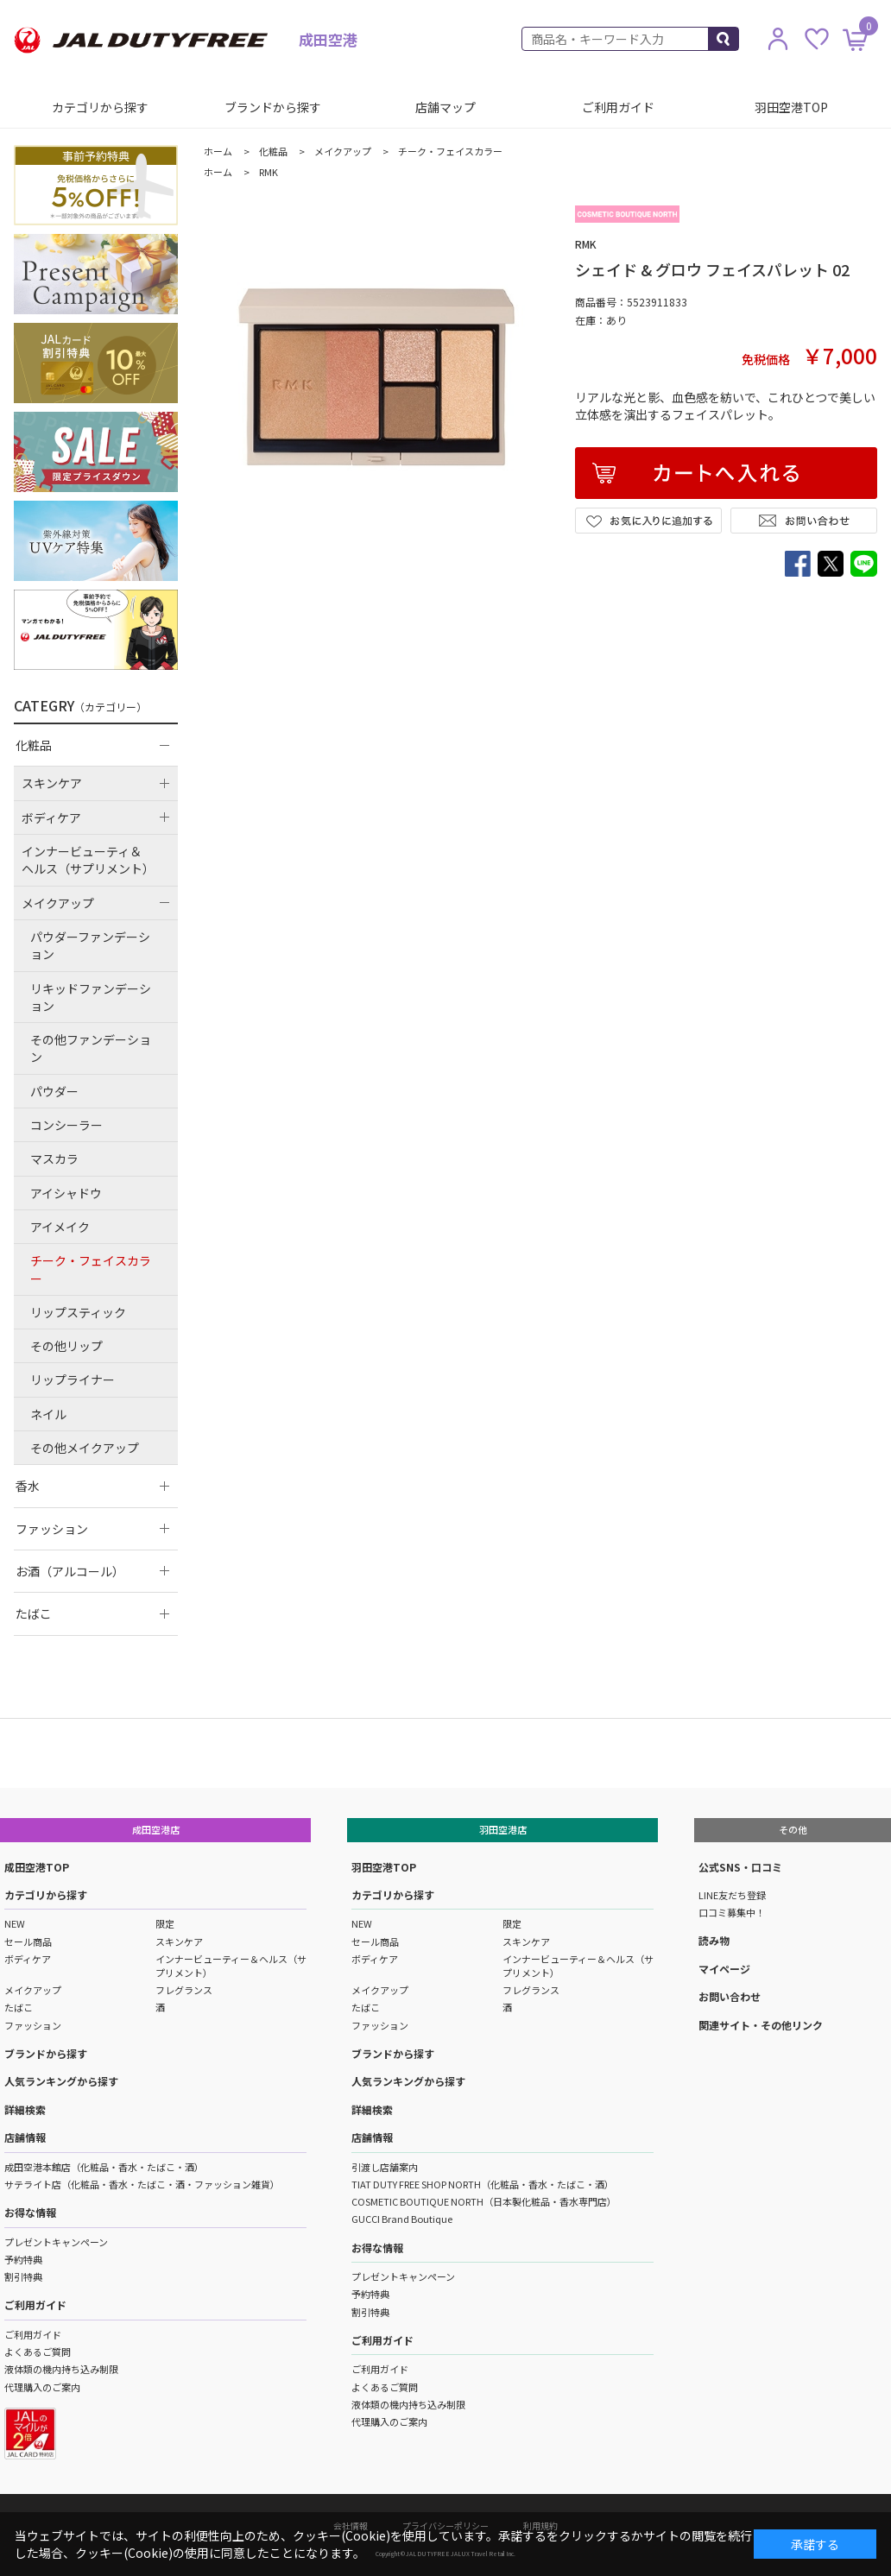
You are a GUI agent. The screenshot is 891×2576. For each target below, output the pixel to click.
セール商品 (28, 1941)
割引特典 (23, 2276)
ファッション (32, 2025)
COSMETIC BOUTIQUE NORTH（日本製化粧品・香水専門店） (483, 2201)
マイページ (724, 1968)
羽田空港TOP (791, 107)
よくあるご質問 (37, 2351)
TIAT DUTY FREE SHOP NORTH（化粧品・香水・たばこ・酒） (482, 2184)
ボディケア (27, 1959)
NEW (14, 1923)
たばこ (18, 2007)
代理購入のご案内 (42, 2387)
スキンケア (179, 1941)
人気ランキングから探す (61, 2081)
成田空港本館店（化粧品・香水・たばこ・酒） (104, 2167)
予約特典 (23, 2259)
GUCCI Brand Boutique (401, 2219)
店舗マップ (445, 107)
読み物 (714, 1940)
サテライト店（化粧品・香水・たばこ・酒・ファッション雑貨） (142, 2184)
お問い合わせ (729, 1996)
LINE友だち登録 (732, 1895)
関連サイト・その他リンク (760, 2024)
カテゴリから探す (100, 107)
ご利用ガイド (618, 107)
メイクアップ (32, 1990)
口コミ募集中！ (731, 1912)
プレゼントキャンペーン (56, 2242)
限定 (164, 1923)
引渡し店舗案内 (384, 2167)
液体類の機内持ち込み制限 (61, 2369)
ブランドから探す (272, 107)
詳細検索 (25, 2109)
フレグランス (183, 1990)
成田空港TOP (36, 1866)
